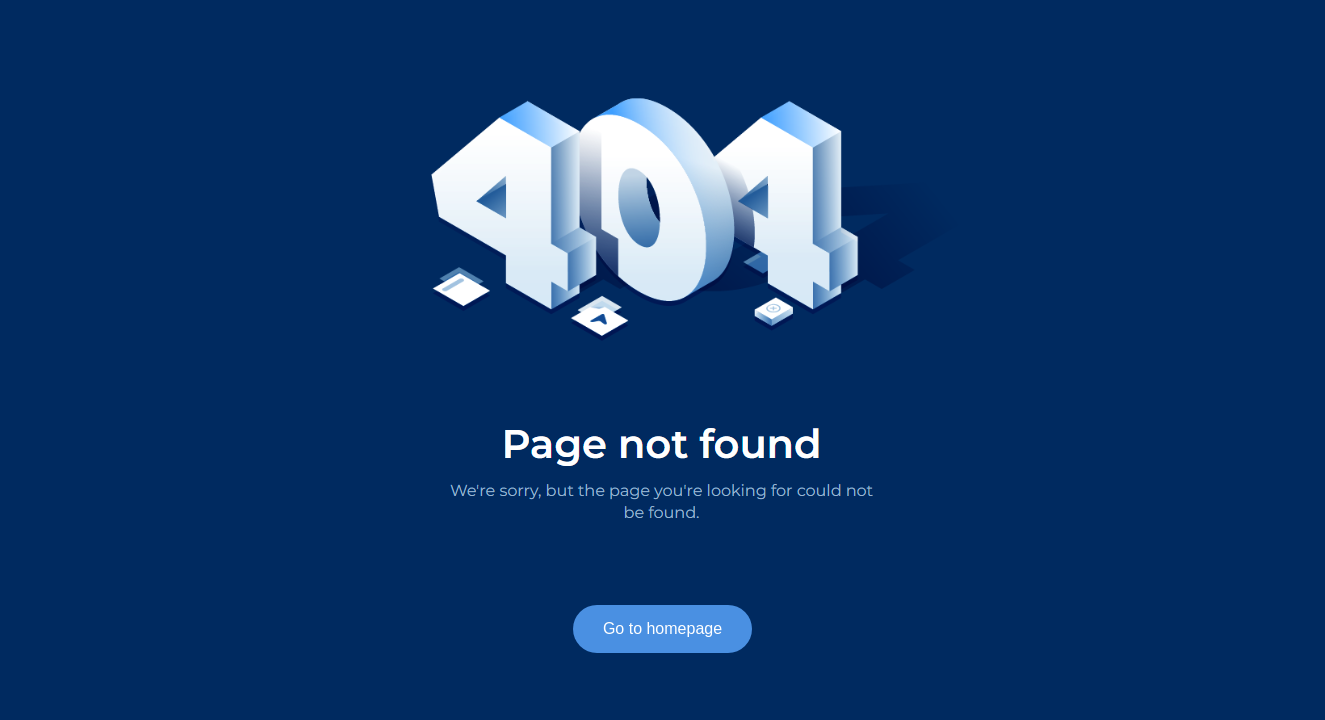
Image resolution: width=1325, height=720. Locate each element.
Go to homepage (662, 628)
